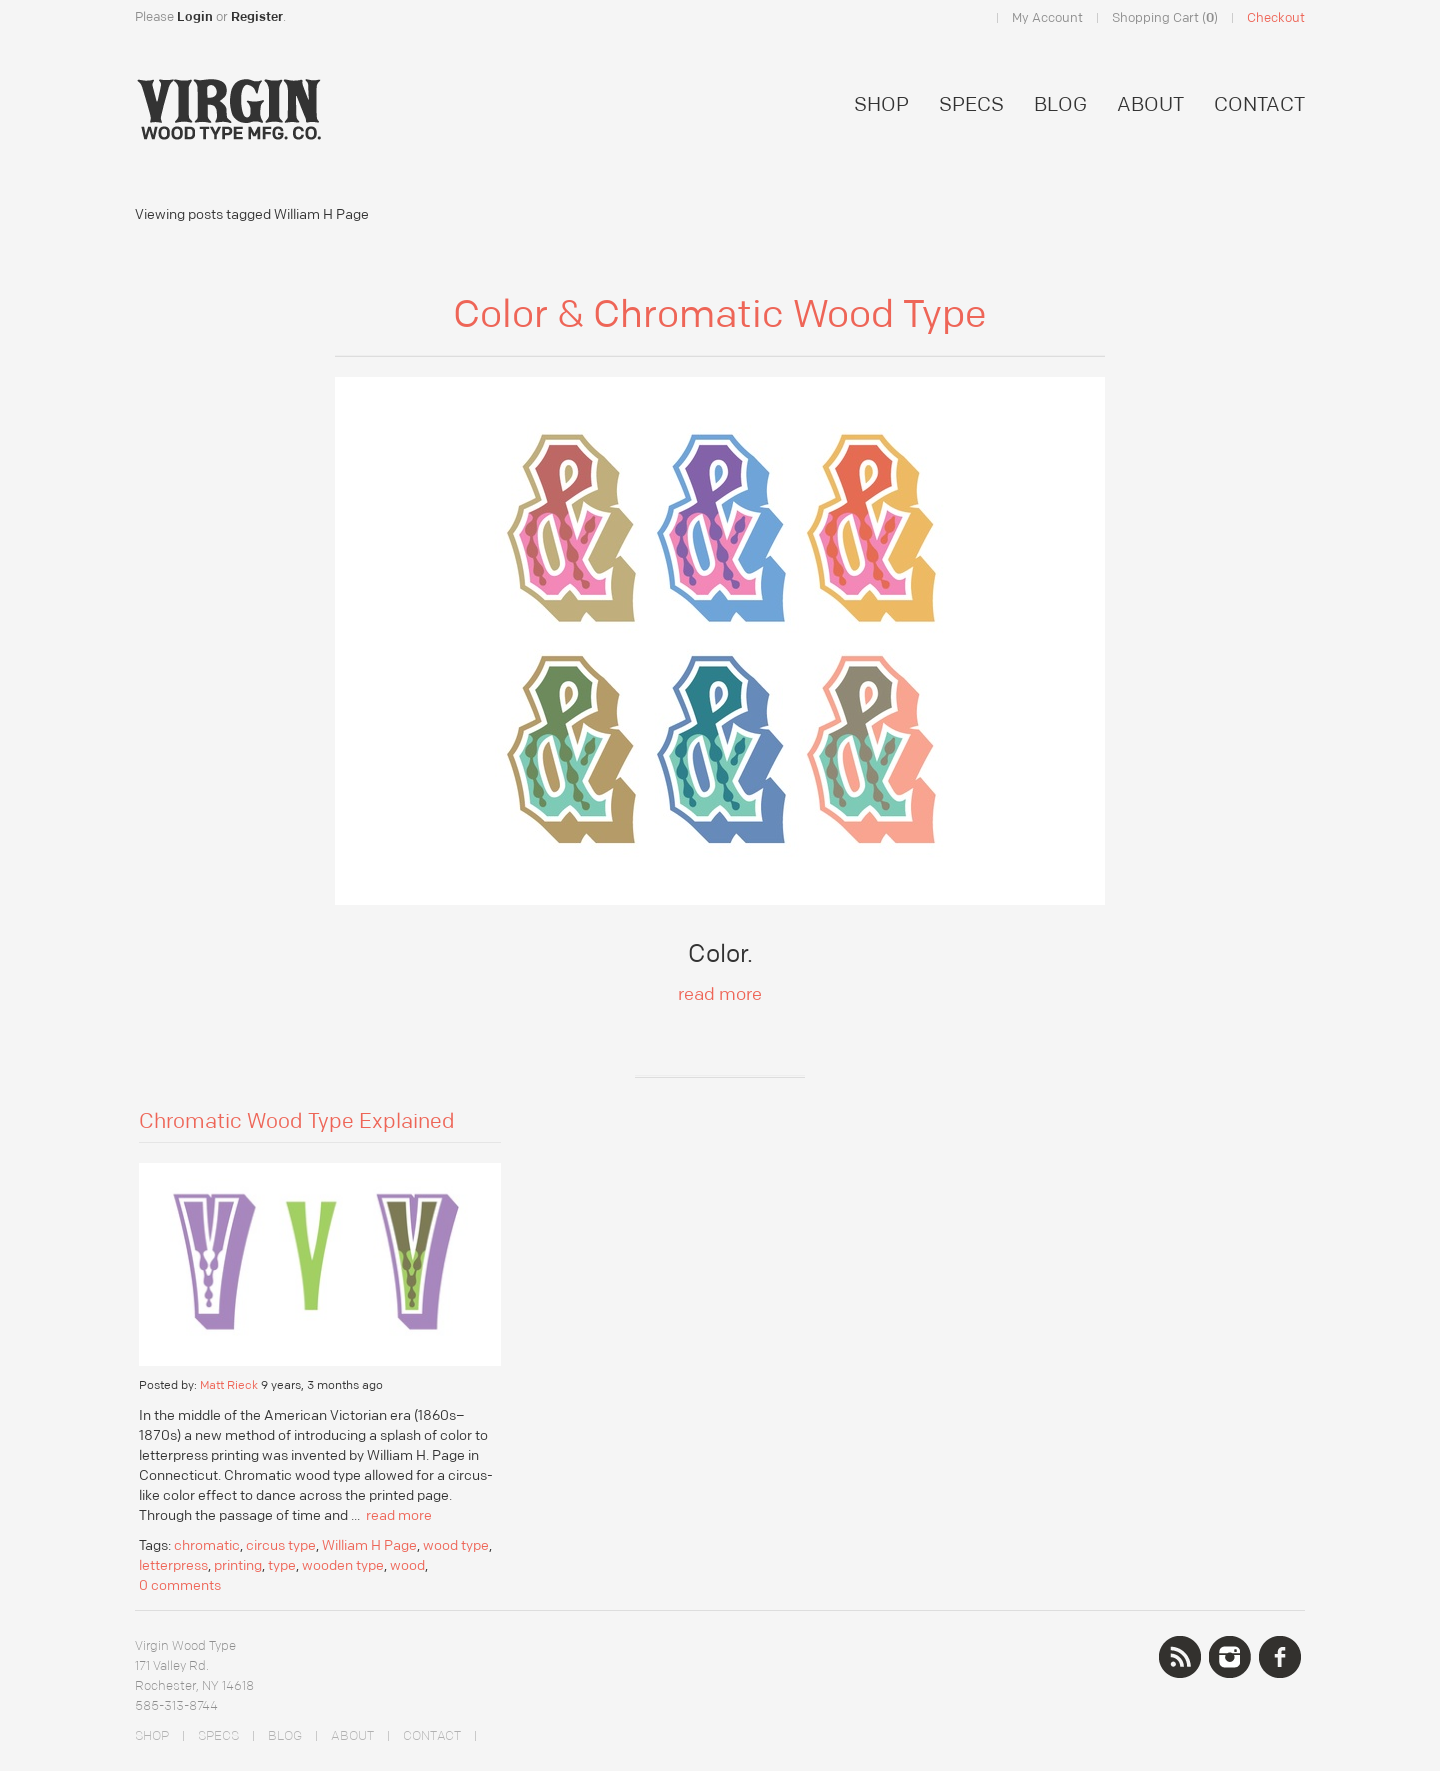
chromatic (207, 1546)
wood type (456, 1546)
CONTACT (1259, 105)
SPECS (971, 105)
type (282, 1566)
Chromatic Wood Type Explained (297, 1122)
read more (720, 994)
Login (195, 17)
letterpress (173, 1566)
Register (257, 17)
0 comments (180, 1586)
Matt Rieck (229, 1385)
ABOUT (1150, 105)
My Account (1047, 18)
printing (238, 1566)
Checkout (1276, 18)
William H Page (369, 1546)
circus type (281, 1546)
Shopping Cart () (1165, 18)
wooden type (343, 1566)
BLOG (1060, 105)
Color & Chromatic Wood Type (720, 315)
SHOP (881, 105)
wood (407, 1566)
